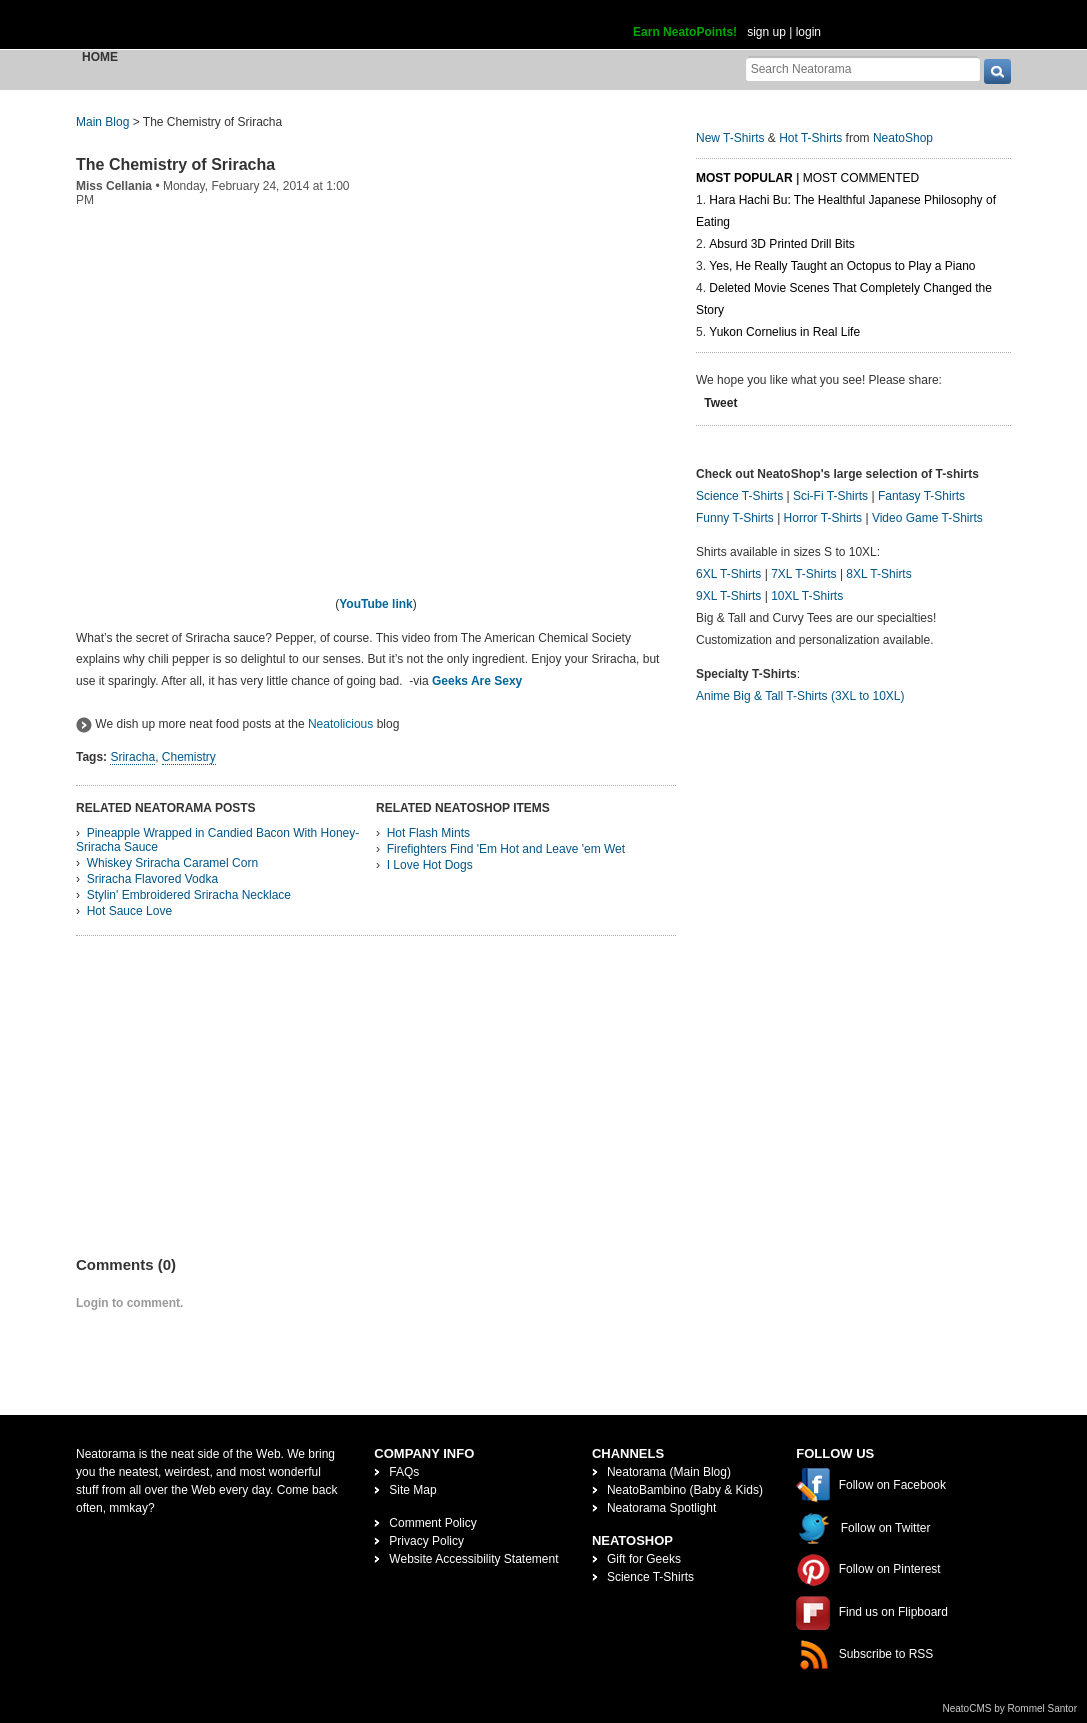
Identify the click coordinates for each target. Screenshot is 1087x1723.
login (808, 32)
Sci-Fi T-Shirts (830, 496)
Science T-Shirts (739, 496)
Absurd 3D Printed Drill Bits (781, 244)
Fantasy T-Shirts (921, 496)
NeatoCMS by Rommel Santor (1010, 1708)
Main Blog (102, 122)
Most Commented (861, 178)
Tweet (720, 403)
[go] (997, 71)
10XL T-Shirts (807, 596)
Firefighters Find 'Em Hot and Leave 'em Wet (506, 849)
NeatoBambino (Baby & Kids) (685, 1490)
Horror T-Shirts (823, 518)
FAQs (404, 1472)
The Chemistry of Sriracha (175, 164)
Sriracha (132, 757)
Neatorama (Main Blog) (669, 1472)
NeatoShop (903, 138)
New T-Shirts (730, 138)
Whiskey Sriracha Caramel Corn (172, 863)
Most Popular (744, 178)
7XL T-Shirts (803, 574)
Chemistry (189, 757)
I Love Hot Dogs (430, 865)
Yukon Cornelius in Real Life (784, 332)
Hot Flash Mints (428, 833)
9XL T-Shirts (728, 596)
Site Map (412, 1490)
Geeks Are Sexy (477, 681)
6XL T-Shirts (728, 574)
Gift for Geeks (644, 1559)
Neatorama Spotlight (661, 1508)
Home (100, 57)
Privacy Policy (426, 1541)
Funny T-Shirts (735, 518)
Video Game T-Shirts (927, 518)
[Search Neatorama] (863, 68)
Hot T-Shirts (810, 138)
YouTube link (376, 604)
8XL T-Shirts (878, 574)
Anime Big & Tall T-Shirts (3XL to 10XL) (800, 696)
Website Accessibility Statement (473, 1559)
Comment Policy (432, 1523)
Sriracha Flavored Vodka (152, 879)
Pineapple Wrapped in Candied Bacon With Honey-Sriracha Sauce (217, 840)
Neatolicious (340, 724)
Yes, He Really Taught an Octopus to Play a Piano (842, 266)
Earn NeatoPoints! (685, 32)
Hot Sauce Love (129, 911)
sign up (766, 32)
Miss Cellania (114, 186)
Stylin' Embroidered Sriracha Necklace (189, 895)
